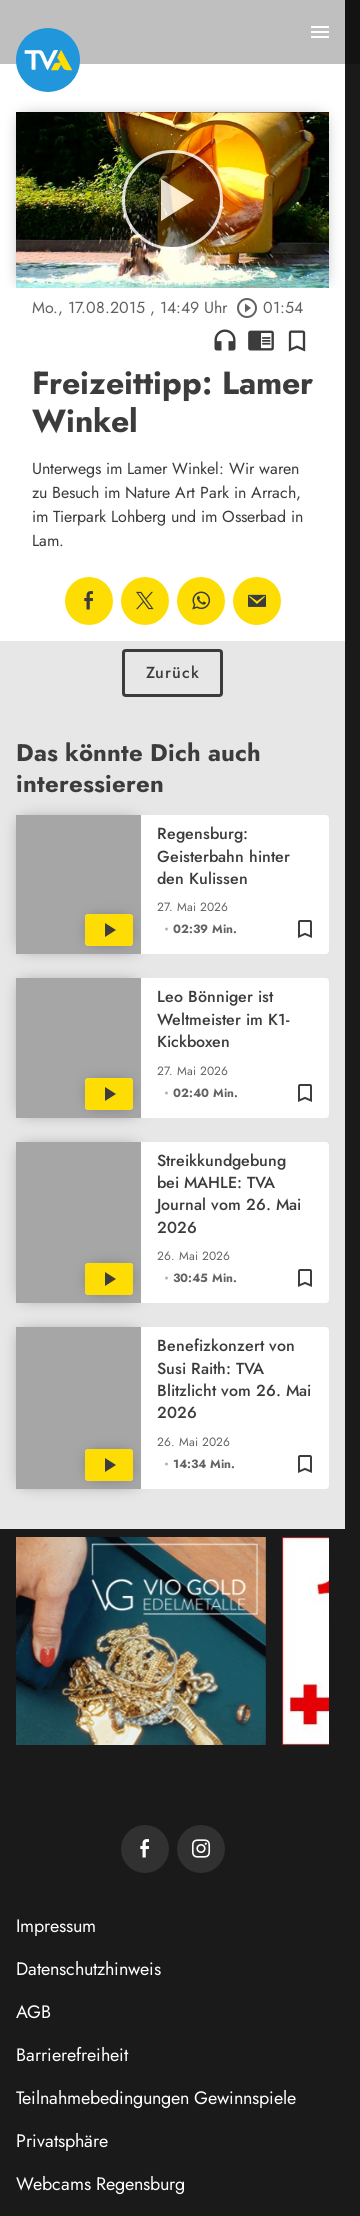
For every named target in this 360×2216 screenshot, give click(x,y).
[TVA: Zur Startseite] (48, 60)
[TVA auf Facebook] (145, 1849)
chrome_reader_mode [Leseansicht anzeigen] (261, 340)
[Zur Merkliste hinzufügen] (297, 340)
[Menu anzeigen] (320, 32)
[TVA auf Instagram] (201, 1849)
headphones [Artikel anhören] (225, 340)
